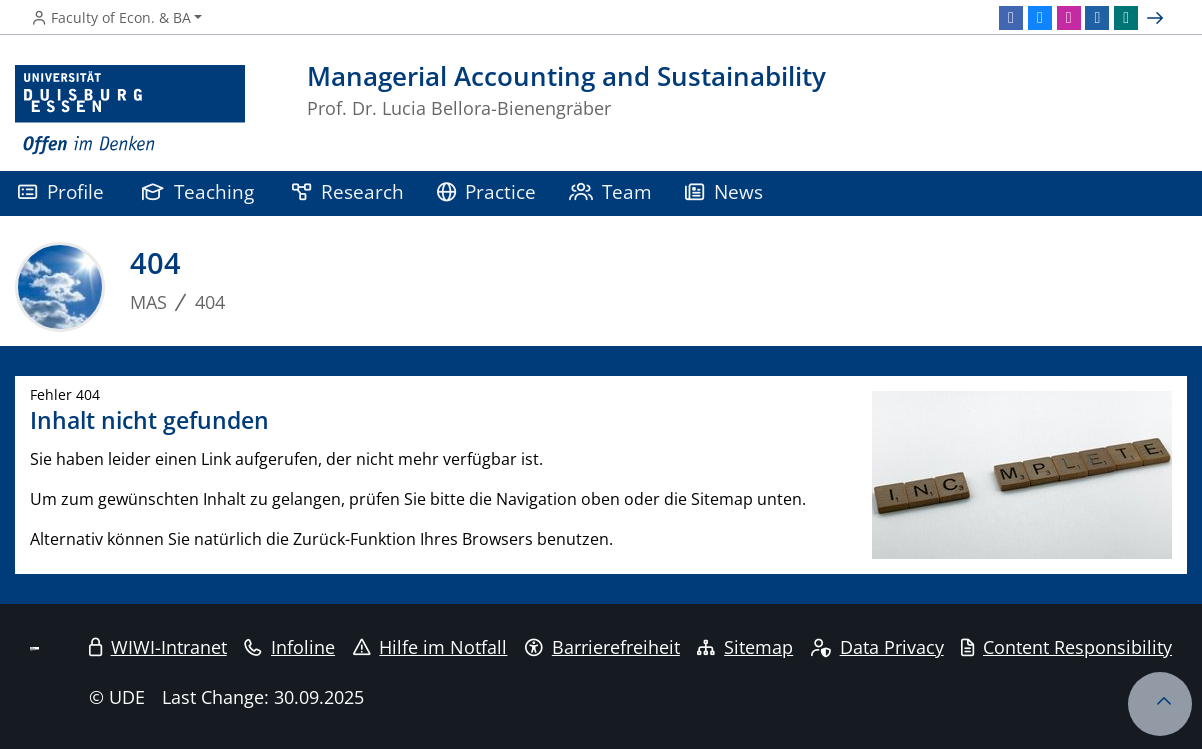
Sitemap (745, 647)
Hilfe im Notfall (430, 647)
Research (348, 191)
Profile (61, 191)
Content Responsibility (1066, 647)
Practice (487, 191)
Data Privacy (877, 647)
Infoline (289, 647)
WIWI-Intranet (158, 647)
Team (611, 191)
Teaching (198, 191)
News (724, 191)
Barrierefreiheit (602, 647)
